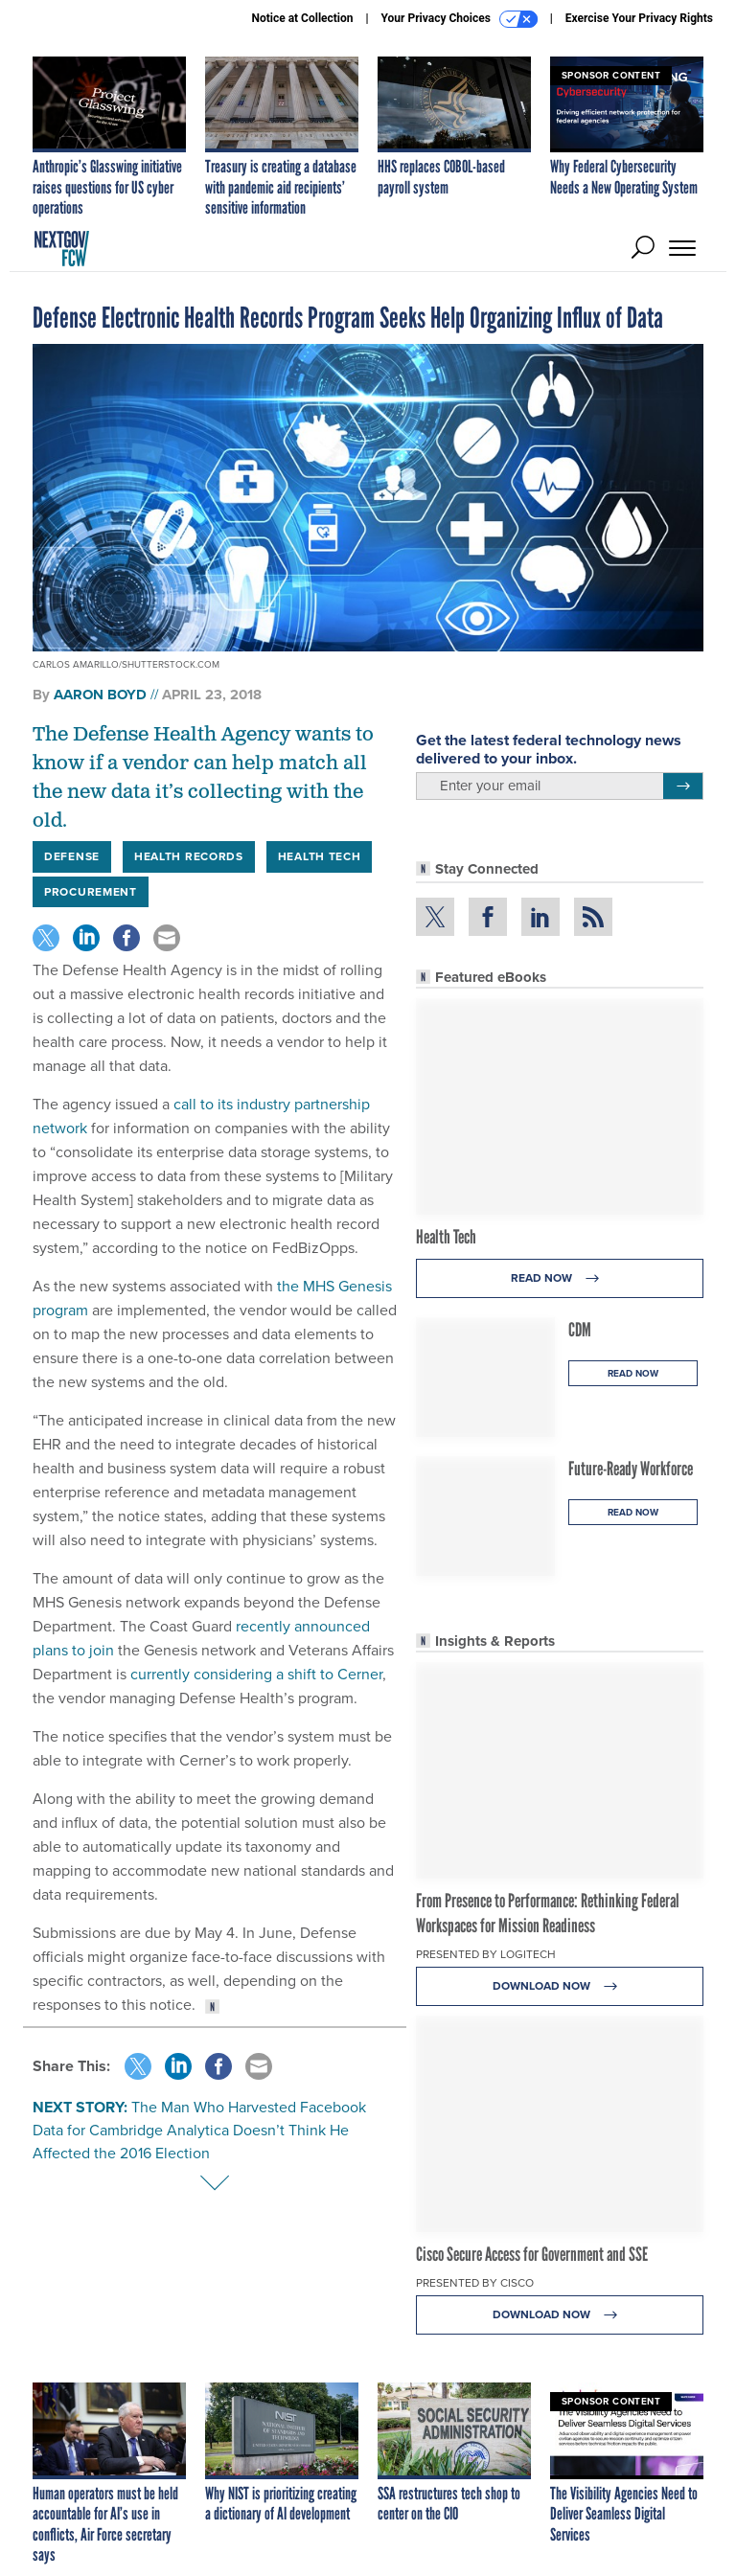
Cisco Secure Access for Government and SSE (532, 2254)
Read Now (560, 1278)
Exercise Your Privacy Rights (639, 18)
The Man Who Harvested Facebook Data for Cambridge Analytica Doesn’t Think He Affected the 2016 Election (199, 2130)
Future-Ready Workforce (630, 1468)
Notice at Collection (302, 18)
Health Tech (446, 1236)
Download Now (560, 1986)
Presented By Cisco (475, 2282)
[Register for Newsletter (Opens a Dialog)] (682, 786)
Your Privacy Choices (459, 19)
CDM (579, 1329)
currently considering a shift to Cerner (254, 1674)
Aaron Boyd (100, 694)
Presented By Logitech (486, 1954)
